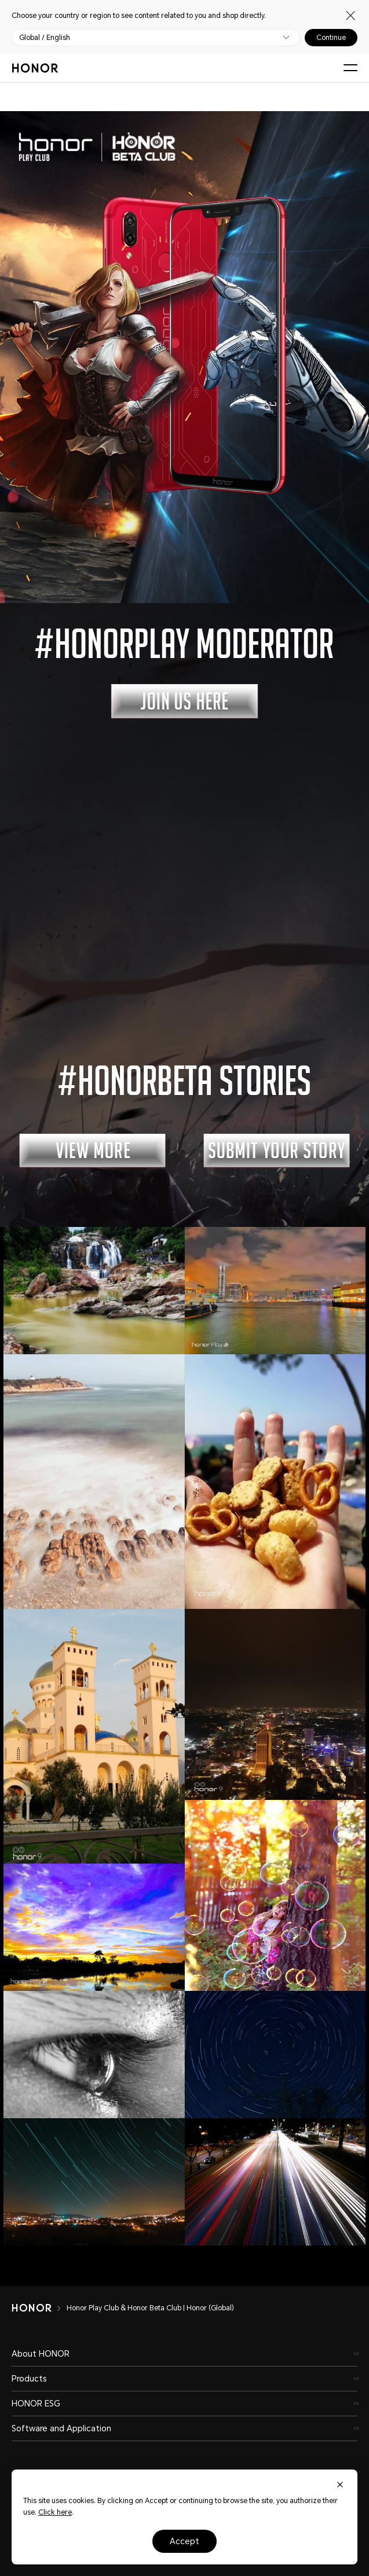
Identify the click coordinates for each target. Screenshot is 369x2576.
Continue (331, 38)
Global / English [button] (44, 38)
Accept (184, 2541)
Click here (55, 2512)
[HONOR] (39, 2308)
